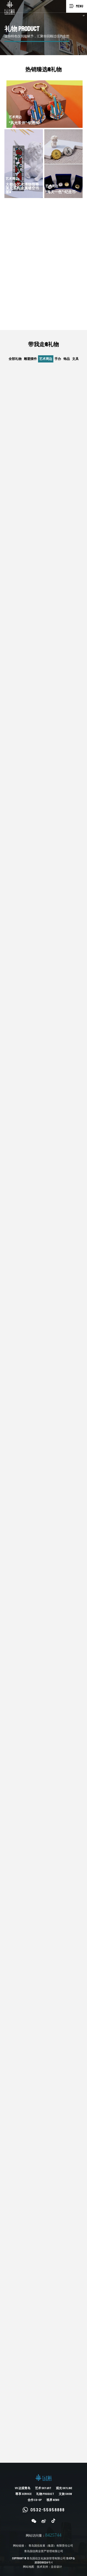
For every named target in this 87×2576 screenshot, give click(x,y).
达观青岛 (22, 2488)
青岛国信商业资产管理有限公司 (43, 2551)
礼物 (45, 2494)
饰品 (66, 359)
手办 (58, 359)
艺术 (43, 2488)
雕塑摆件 (30, 359)
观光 (64, 2488)
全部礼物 (15, 359)
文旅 (65, 2494)
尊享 (23, 2494)
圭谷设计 (56, 2567)
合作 (35, 2500)
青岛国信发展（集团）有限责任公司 (51, 2546)
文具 (75, 359)
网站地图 (28, 2567)
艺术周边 (45, 359)
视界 (52, 2500)
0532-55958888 (44, 2510)
